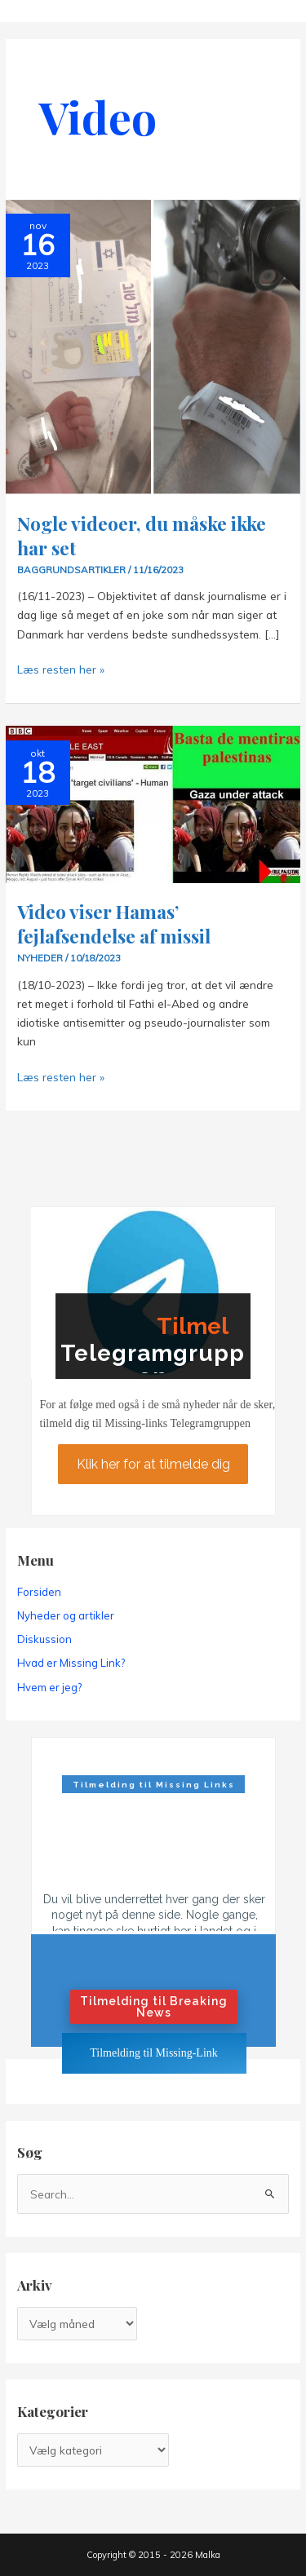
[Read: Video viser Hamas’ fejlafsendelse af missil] (152, 803)
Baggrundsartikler (71, 569)
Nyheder (40, 958)
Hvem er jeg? (49, 1687)
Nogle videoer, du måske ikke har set (141, 535)
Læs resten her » (60, 669)
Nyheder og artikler (65, 1615)
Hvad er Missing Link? (71, 1662)
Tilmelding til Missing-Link (154, 2053)
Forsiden (39, 1591)
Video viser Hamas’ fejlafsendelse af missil (114, 923)
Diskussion (44, 1639)
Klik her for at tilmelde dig (152, 1464)
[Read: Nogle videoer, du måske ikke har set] (152, 344)
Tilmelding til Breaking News (154, 2007)
